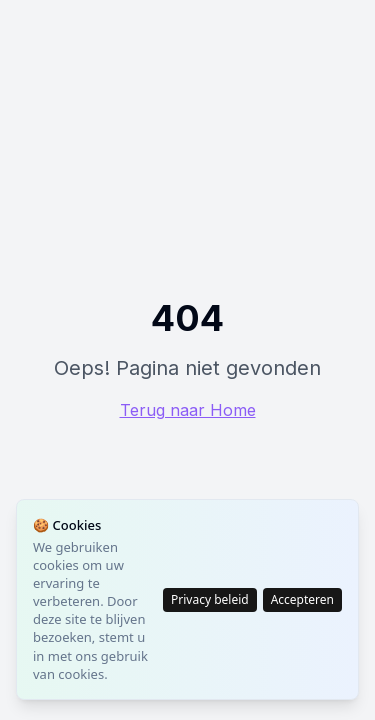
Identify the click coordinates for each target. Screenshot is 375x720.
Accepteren (302, 599)
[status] (187, 599)
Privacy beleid (210, 599)
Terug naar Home (188, 410)
